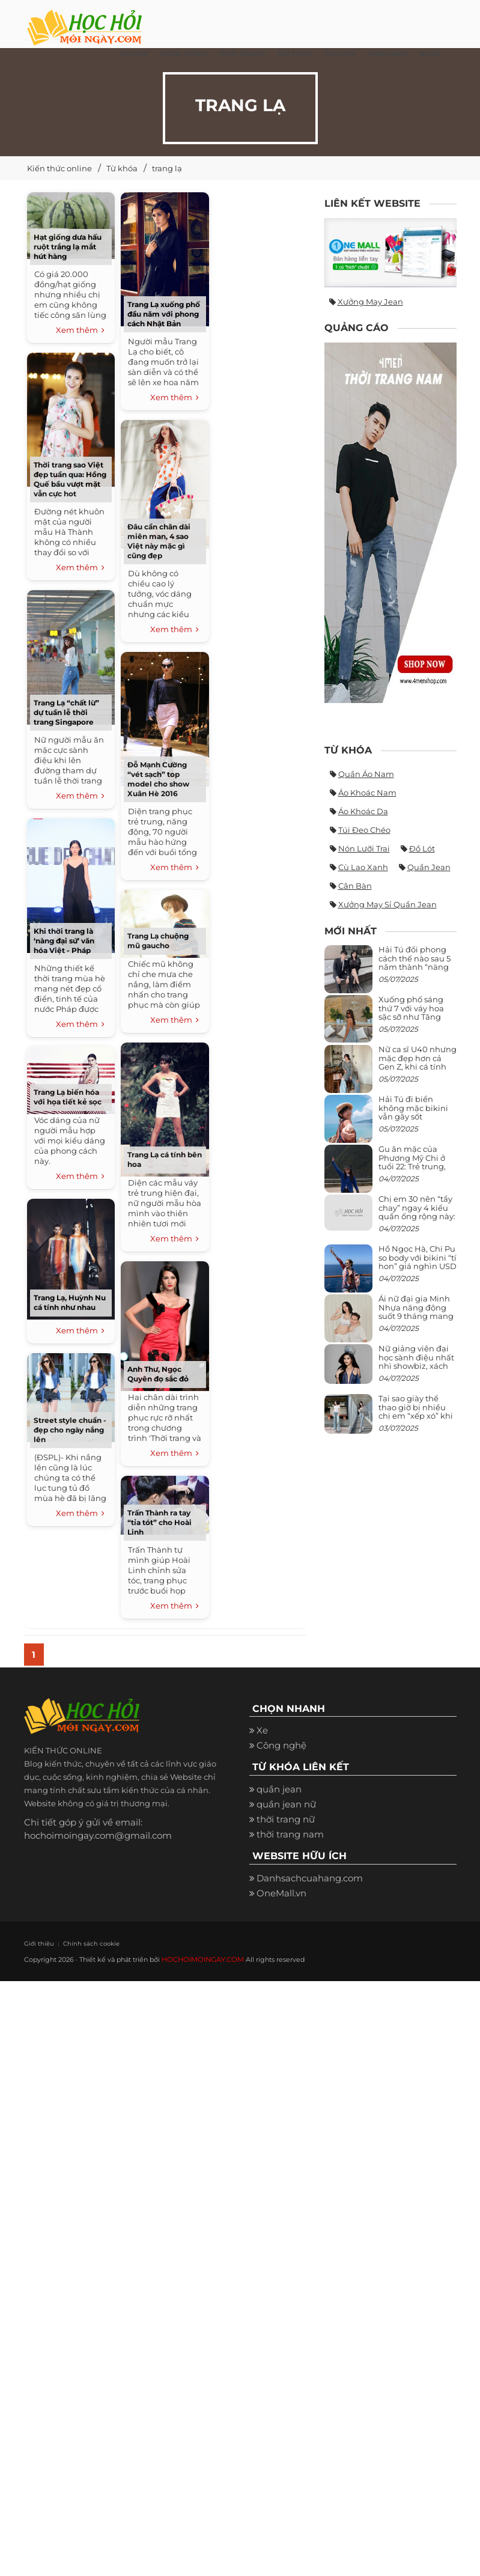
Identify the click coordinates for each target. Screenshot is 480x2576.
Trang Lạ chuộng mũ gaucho (158, 940)
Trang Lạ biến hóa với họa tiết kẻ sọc (68, 1097)
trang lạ (167, 168)
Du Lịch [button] (340, 53)
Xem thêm (80, 330)
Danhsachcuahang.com (310, 1879)
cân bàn (355, 886)
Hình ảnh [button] (387, 53)
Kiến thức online (59, 168)
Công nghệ (281, 1747)
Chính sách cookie (82, 1944)
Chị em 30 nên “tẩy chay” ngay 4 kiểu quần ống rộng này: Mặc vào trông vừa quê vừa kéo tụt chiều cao (416, 1220)
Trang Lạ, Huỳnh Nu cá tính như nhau (70, 1302)
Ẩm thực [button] (295, 53)
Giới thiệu (36, 1944)
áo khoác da (363, 811)
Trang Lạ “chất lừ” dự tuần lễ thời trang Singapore (66, 712)
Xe (262, 1732)
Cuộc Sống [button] (183, 53)
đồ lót (422, 848)
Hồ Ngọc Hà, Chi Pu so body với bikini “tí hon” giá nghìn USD (417, 1257)
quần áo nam (366, 774)
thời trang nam (290, 1836)
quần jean (429, 867)
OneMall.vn (281, 1894)
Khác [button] (430, 53)
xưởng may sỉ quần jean (387, 904)
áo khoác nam (367, 792)
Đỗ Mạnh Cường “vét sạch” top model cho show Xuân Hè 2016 (158, 779)
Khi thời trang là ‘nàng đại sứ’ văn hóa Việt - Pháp (64, 941)
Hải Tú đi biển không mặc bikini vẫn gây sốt (413, 1107)
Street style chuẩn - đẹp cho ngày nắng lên (70, 1430)
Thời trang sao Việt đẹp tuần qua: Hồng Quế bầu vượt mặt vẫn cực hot (70, 479)
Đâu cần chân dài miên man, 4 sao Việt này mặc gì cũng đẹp (158, 541)
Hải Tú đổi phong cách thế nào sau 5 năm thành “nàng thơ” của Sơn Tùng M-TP (414, 966)
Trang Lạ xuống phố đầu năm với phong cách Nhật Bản (163, 314)
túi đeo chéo (364, 830)
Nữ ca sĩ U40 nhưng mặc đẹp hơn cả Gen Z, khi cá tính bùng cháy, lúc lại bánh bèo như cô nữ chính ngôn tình (417, 1070)
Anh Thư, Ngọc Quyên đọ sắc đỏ (158, 1374)
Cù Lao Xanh (363, 867)
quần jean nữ (286, 1806)
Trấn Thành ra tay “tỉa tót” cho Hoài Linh (159, 1522)
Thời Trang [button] (242, 53)
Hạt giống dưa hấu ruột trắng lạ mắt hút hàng (68, 247)
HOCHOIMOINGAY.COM (202, 1960)
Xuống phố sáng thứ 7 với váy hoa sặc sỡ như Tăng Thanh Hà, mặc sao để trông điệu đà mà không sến (415, 1020)
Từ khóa (122, 168)
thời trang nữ (286, 1821)
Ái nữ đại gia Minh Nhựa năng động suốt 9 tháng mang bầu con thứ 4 (416, 1311)
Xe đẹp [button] (134, 53)
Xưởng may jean (370, 301)
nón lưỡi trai (364, 848)
